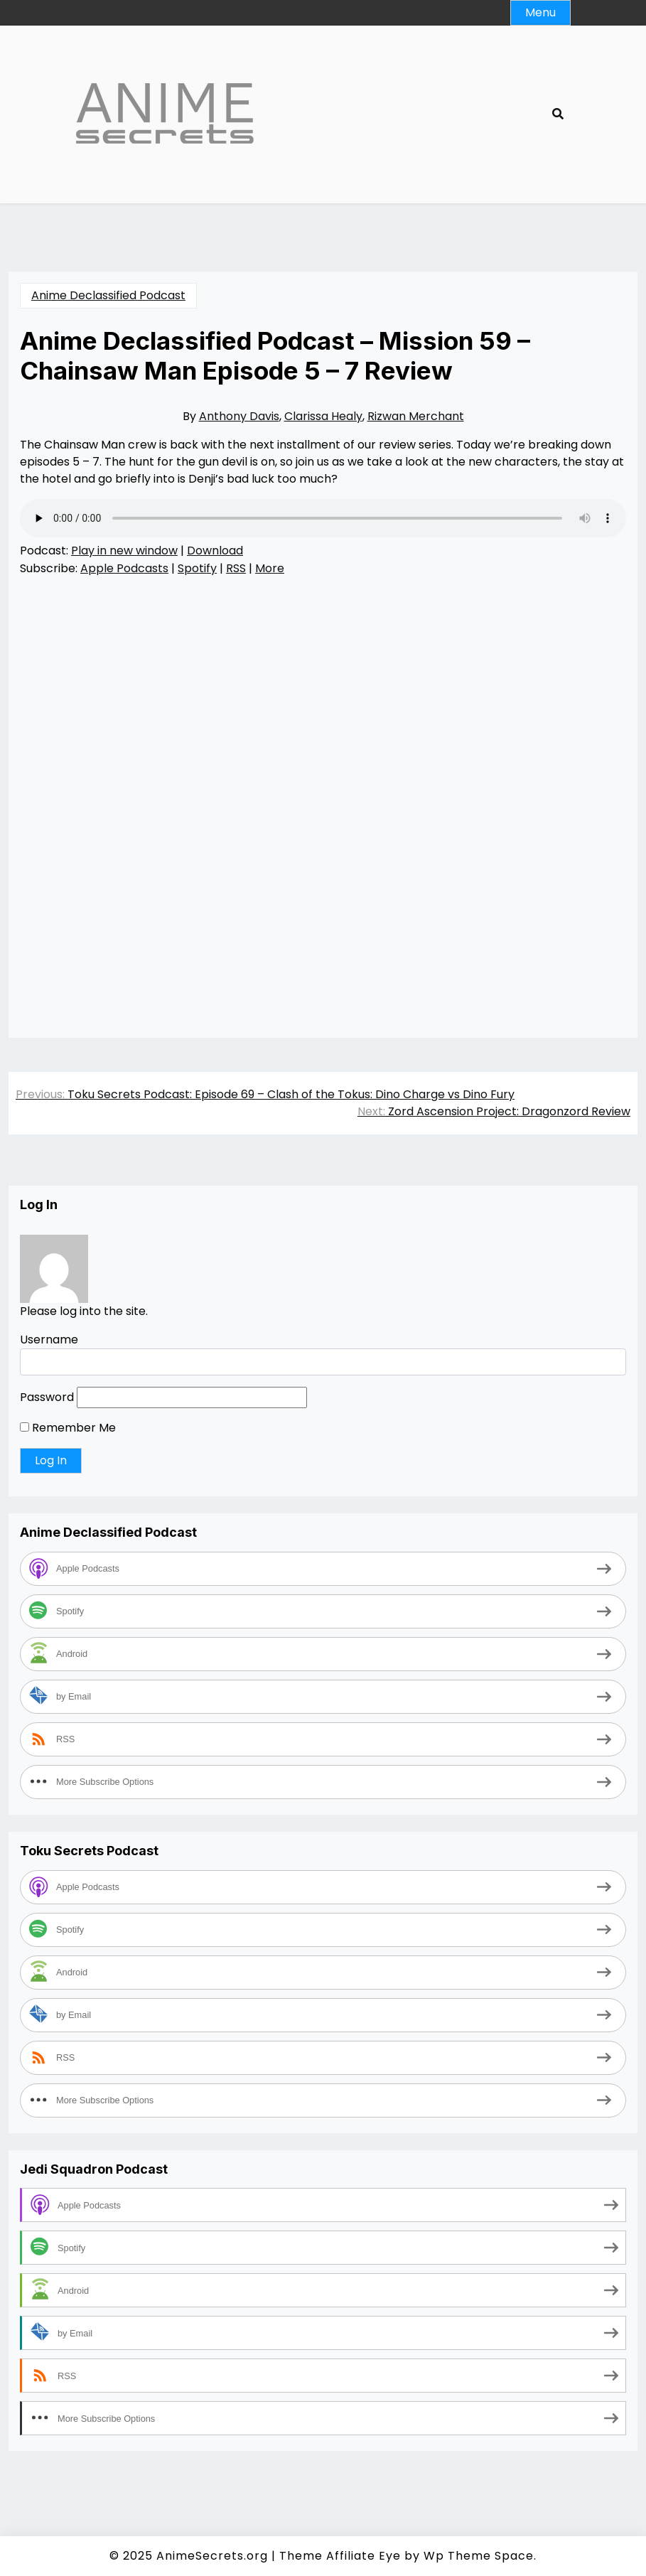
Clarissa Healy (323, 416)
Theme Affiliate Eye (340, 2556)
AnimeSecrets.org (212, 2556)
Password (47, 1397)
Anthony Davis (239, 416)
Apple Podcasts (124, 568)
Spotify (197, 568)
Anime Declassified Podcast (108, 295)
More (269, 568)
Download (215, 550)
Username (49, 1339)
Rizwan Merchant (415, 416)
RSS (236, 568)
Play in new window (124, 550)
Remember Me (68, 1428)
